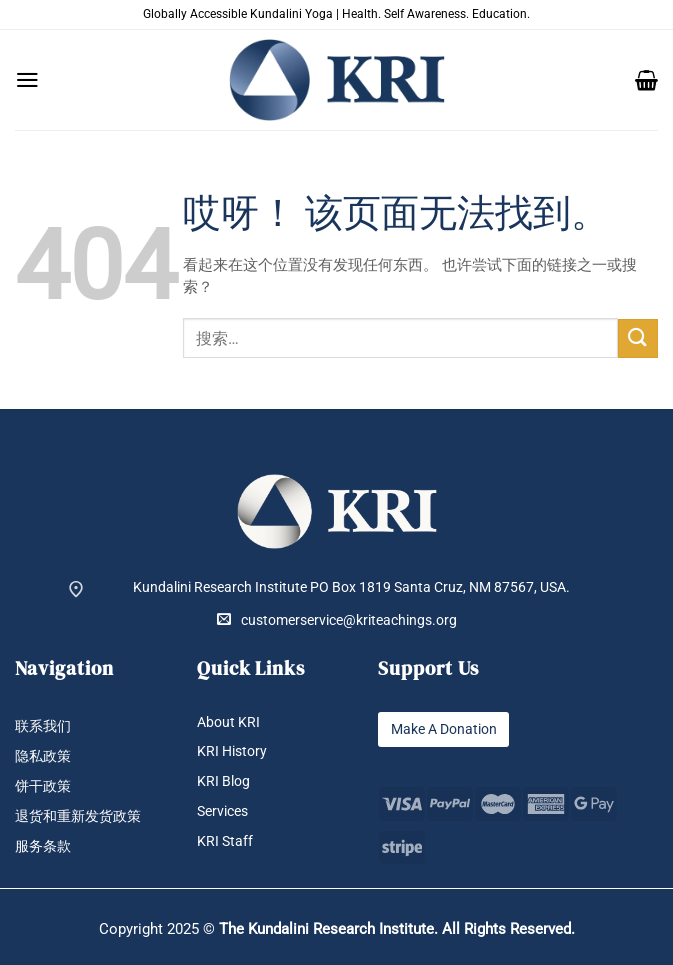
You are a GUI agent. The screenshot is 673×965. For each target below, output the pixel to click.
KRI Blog (223, 781)
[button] (27, 80)
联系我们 (43, 726)
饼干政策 (43, 786)
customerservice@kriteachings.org (337, 620)
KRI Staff (225, 841)
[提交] (638, 338)
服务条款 (43, 846)
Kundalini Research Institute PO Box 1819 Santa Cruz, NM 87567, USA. (351, 587)
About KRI (228, 722)
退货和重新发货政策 (78, 816)
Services (222, 811)
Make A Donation (443, 729)
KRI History (232, 751)
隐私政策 (43, 756)
